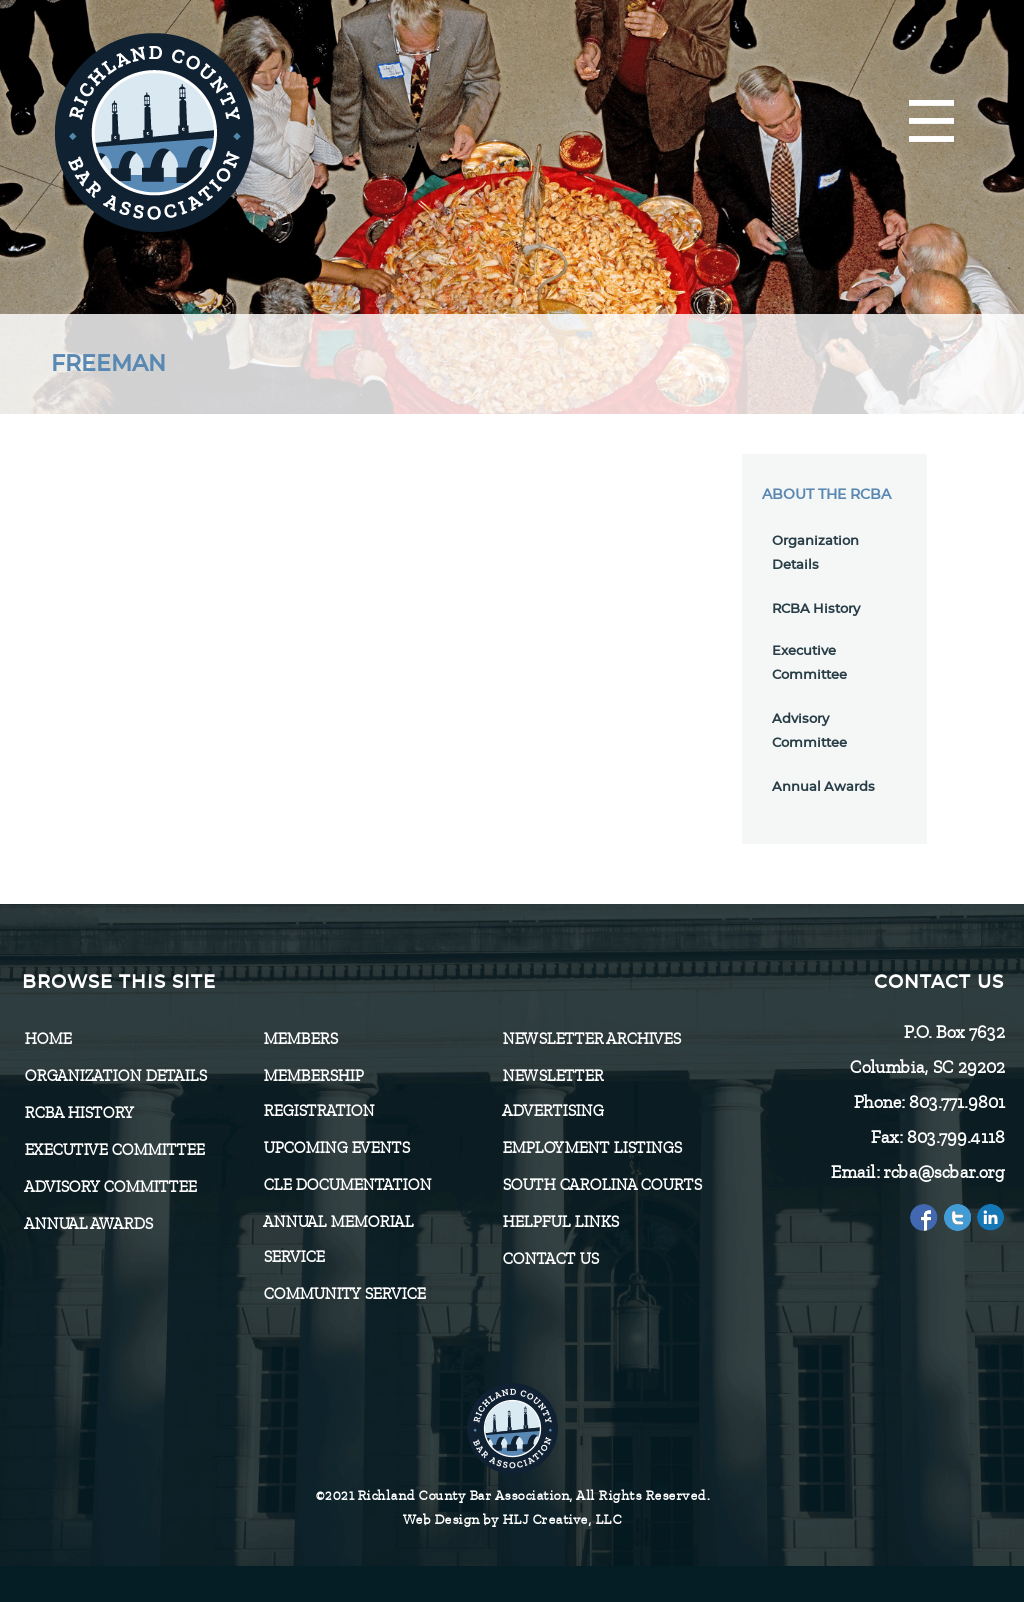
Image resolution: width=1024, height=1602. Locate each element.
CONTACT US (550, 1259)
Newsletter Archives (591, 1039)
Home (47, 1039)
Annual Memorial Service (338, 1239)
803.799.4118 (955, 1137)
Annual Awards (823, 787)
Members (300, 1039)
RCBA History (816, 609)
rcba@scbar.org (943, 1172)
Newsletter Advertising (552, 1093)
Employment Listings (591, 1148)
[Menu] (931, 122)
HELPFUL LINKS (560, 1222)
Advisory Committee (110, 1187)
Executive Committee (114, 1150)
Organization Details (115, 1076)
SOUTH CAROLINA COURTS (601, 1185)
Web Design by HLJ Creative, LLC (512, 1519)
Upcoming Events (336, 1148)
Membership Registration (318, 1093)
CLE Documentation (347, 1185)
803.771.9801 (956, 1102)
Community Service (344, 1294)
